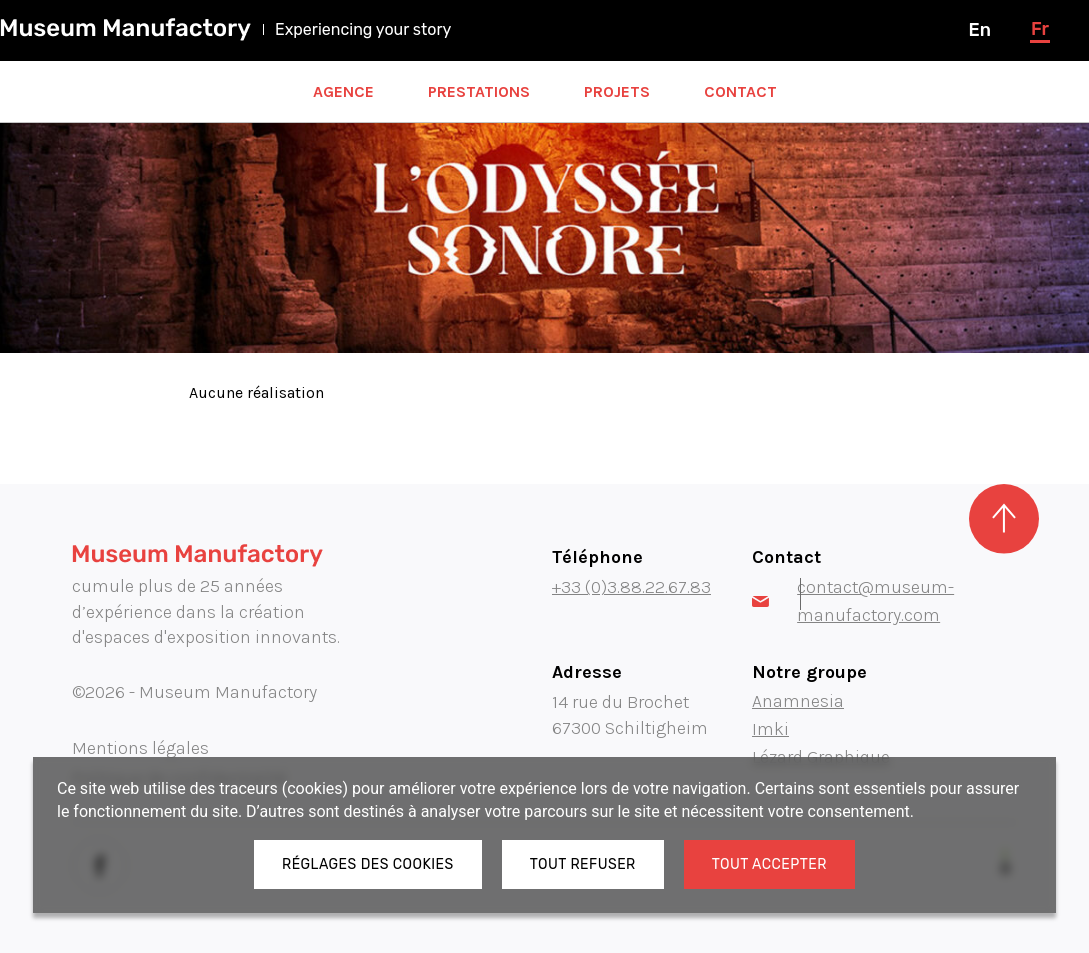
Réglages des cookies (368, 864)
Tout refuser (583, 864)
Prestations (479, 91)
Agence (343, 91)
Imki (770, 729)
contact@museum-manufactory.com (853, 601)
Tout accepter (769, 864)
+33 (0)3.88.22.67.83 (631, 587)
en (979, 30)
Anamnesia (798, 701)
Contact (740, 91)
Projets (617, 91)
